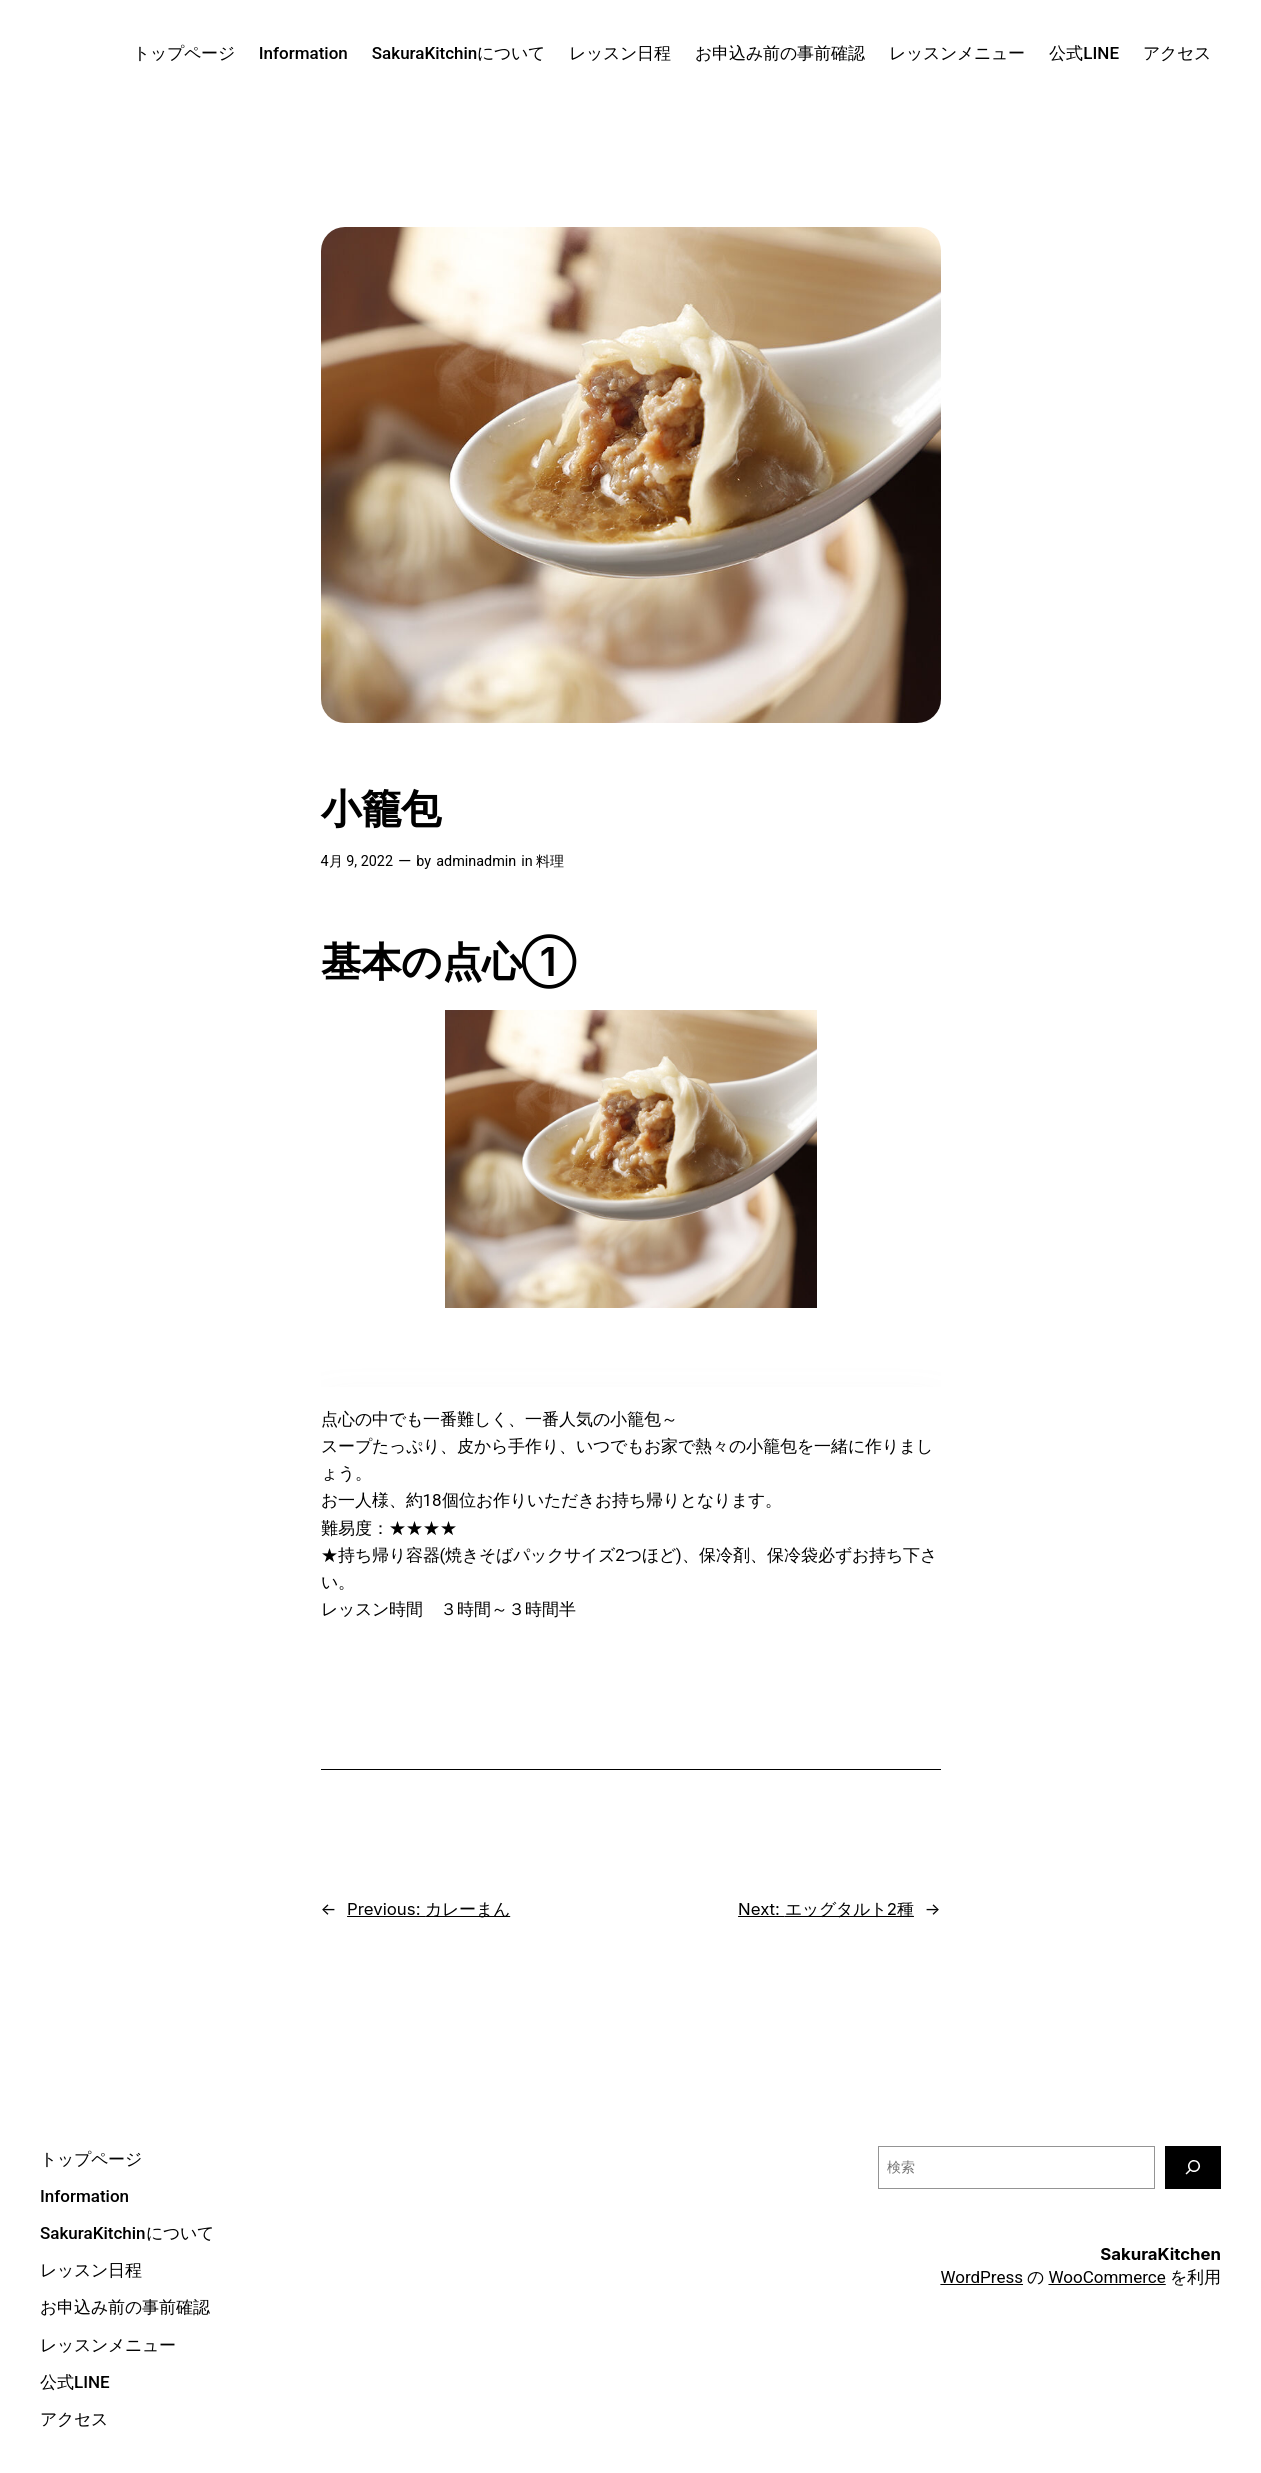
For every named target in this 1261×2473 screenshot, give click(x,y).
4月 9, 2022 (357, 861)
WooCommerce (1106, 2277)
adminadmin (476, 861)
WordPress (981, 2277)
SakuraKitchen (1160, 2254)
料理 (550, 861)
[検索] (1193, 2167)
